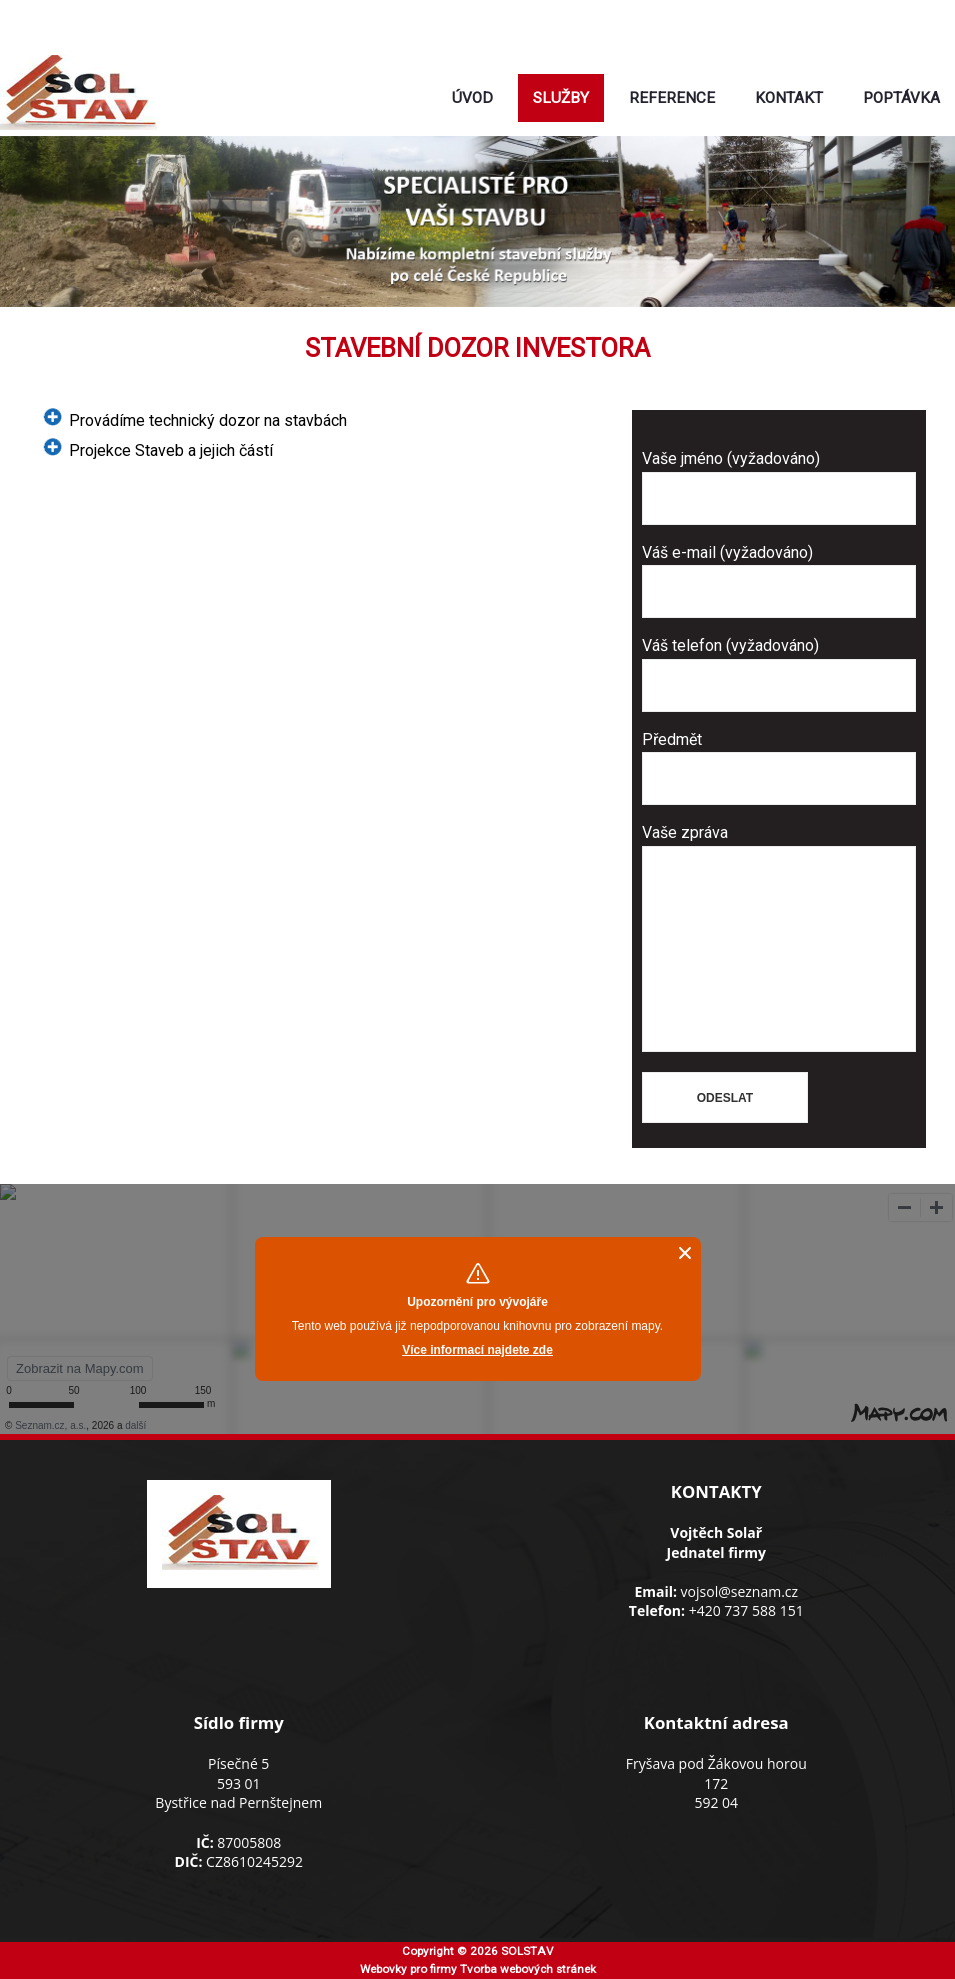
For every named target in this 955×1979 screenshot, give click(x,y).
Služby (561, 98)
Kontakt (789, 98)
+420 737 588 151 (746, 1610)
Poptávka (901, 98)
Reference (672, 98)
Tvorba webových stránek (528, 1969)
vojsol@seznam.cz (553, 40)
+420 (549, 16)
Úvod (472, 98)
